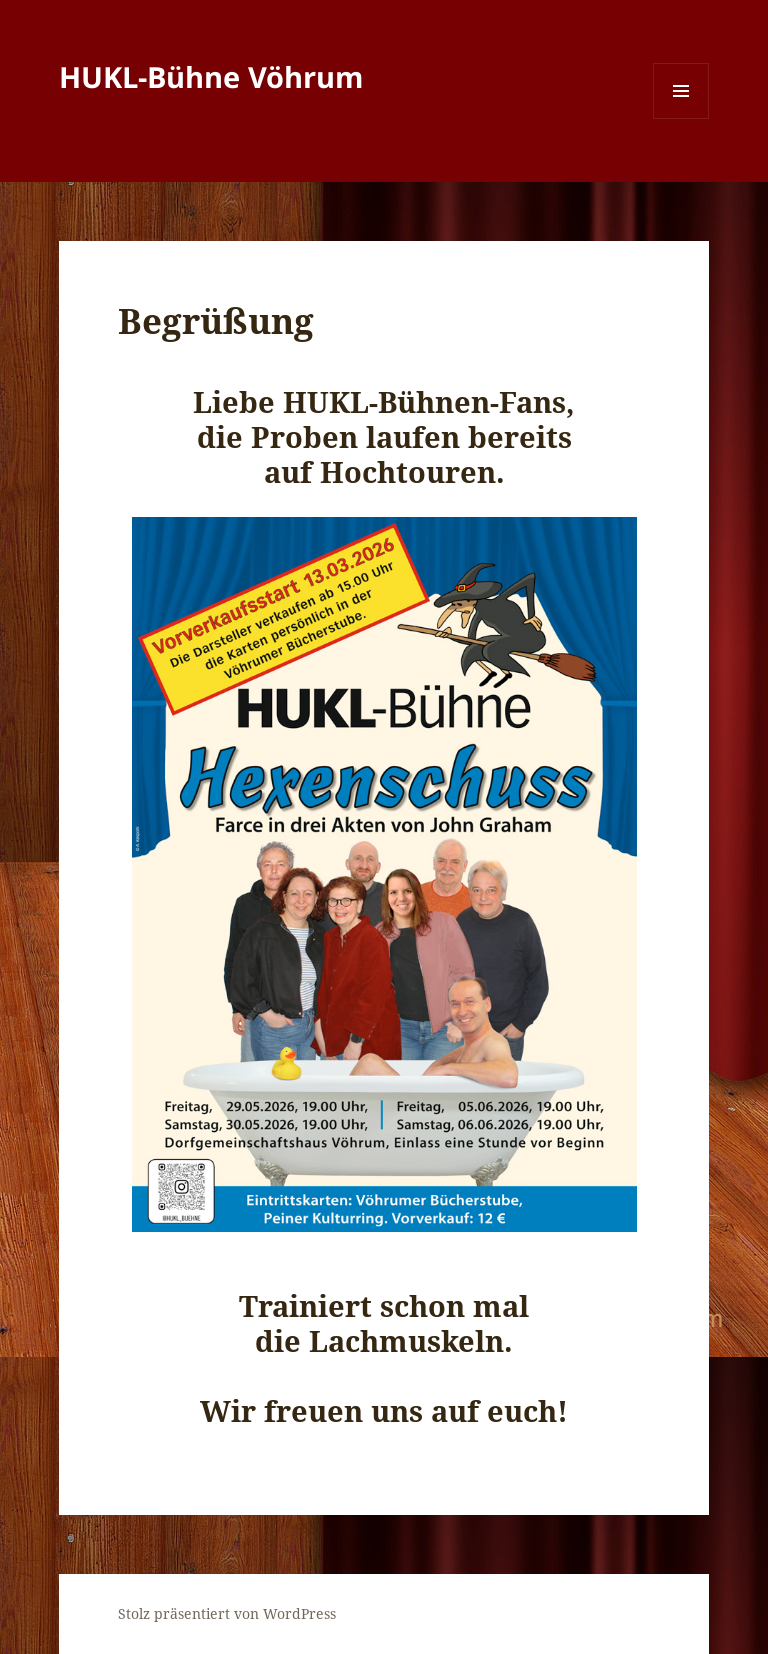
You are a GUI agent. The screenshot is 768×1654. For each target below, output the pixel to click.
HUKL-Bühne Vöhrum (211, 76)
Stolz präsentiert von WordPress (227, 1613)
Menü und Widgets (681, 118)
